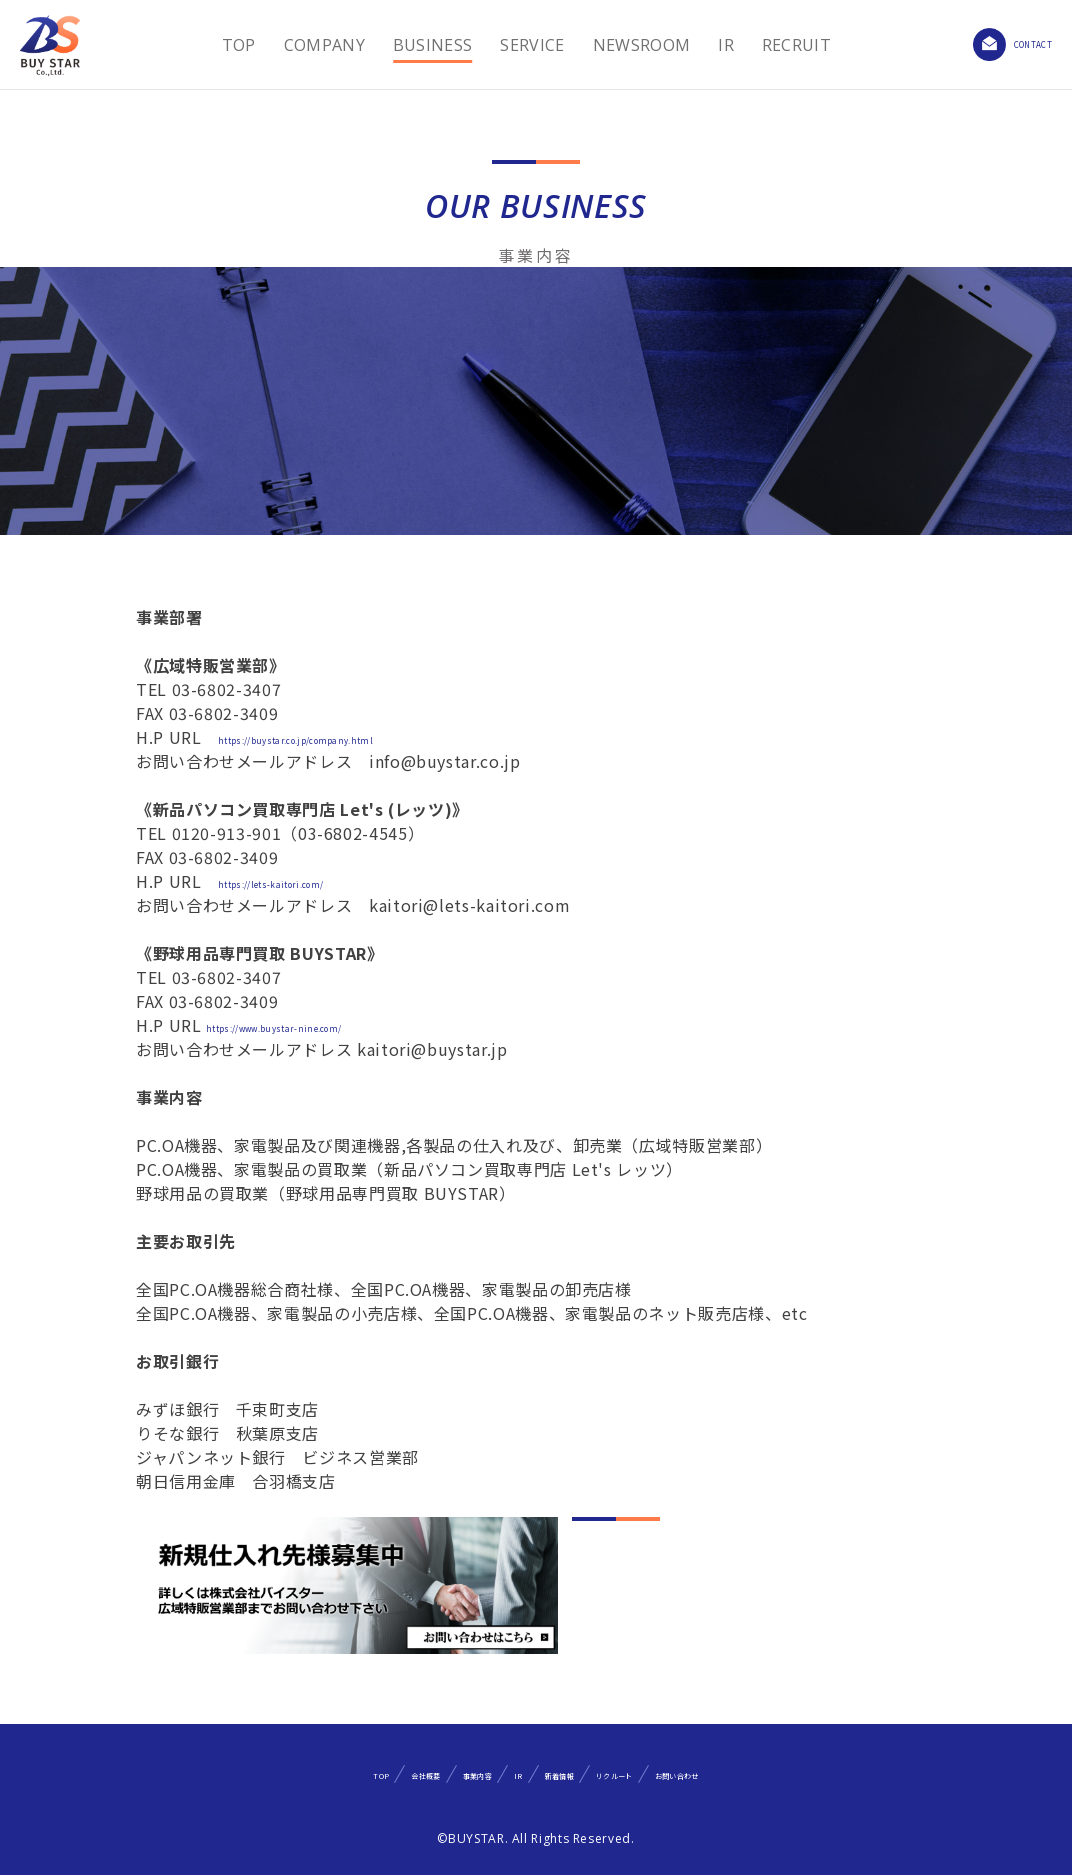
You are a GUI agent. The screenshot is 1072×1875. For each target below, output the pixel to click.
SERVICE (513, 45)
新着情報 (581, 1773)
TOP (219, 45)
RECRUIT (776, 45)
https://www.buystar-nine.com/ (333, 1025)
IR (707, 45)
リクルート (690, 1773)
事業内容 (419, 1773)
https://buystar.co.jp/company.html (361, 737)
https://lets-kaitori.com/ (317, 881)
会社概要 (316, 1773)
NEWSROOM (622, 45)
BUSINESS (413, 45)
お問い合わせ (816, 1773)
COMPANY (304, 45)
